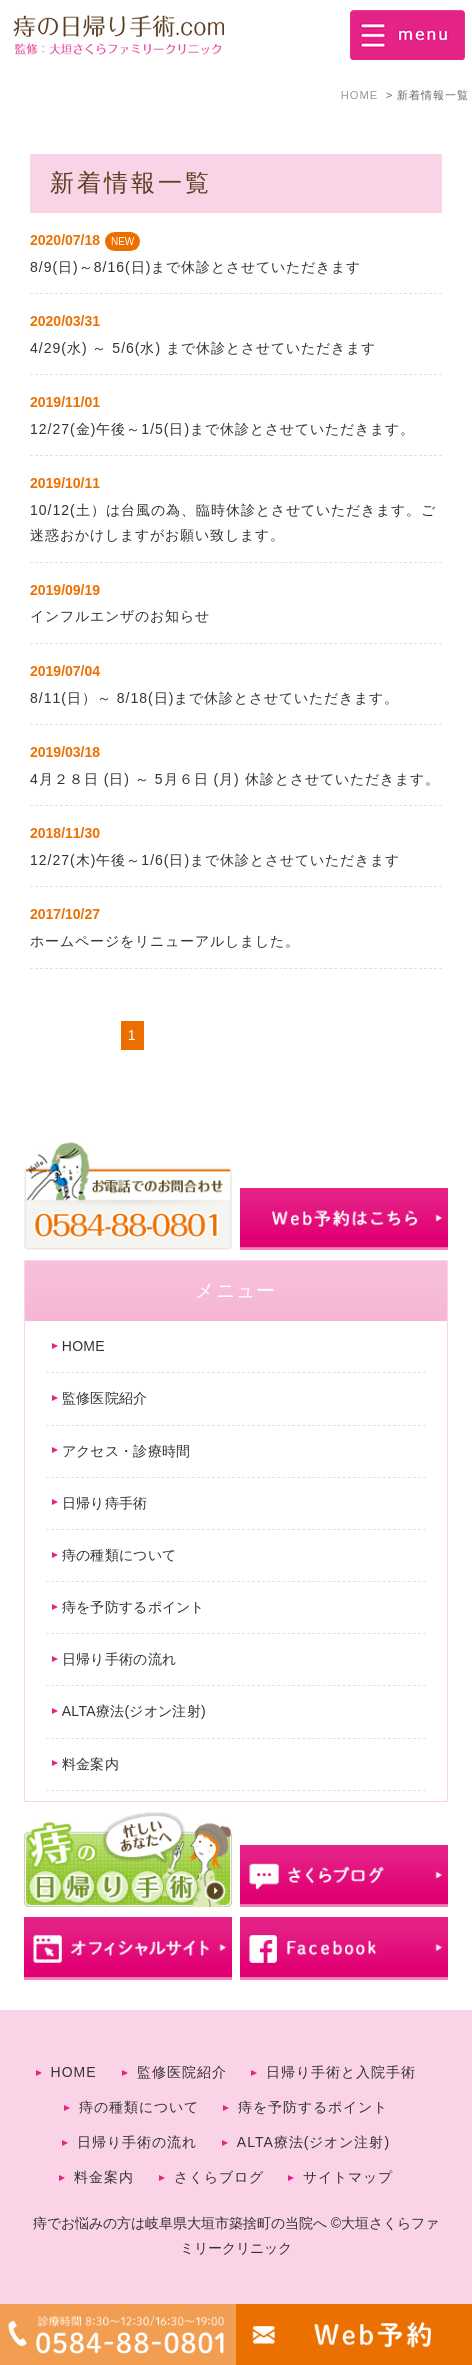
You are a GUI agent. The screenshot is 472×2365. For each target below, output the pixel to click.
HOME (83, 1346)
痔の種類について (119, 1555)
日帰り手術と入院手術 (341, 2072)
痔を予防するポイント (133, 1607)
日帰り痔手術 (105, 1503)
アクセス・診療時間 (126, 1451)
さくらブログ (219, 2177)
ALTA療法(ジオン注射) (134, 1711)
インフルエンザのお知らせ (120, 616)
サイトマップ (348, 2177)
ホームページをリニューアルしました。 (165, 941)
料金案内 (90, 1764)
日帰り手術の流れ (119, 1659)
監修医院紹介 (105, 1398)
